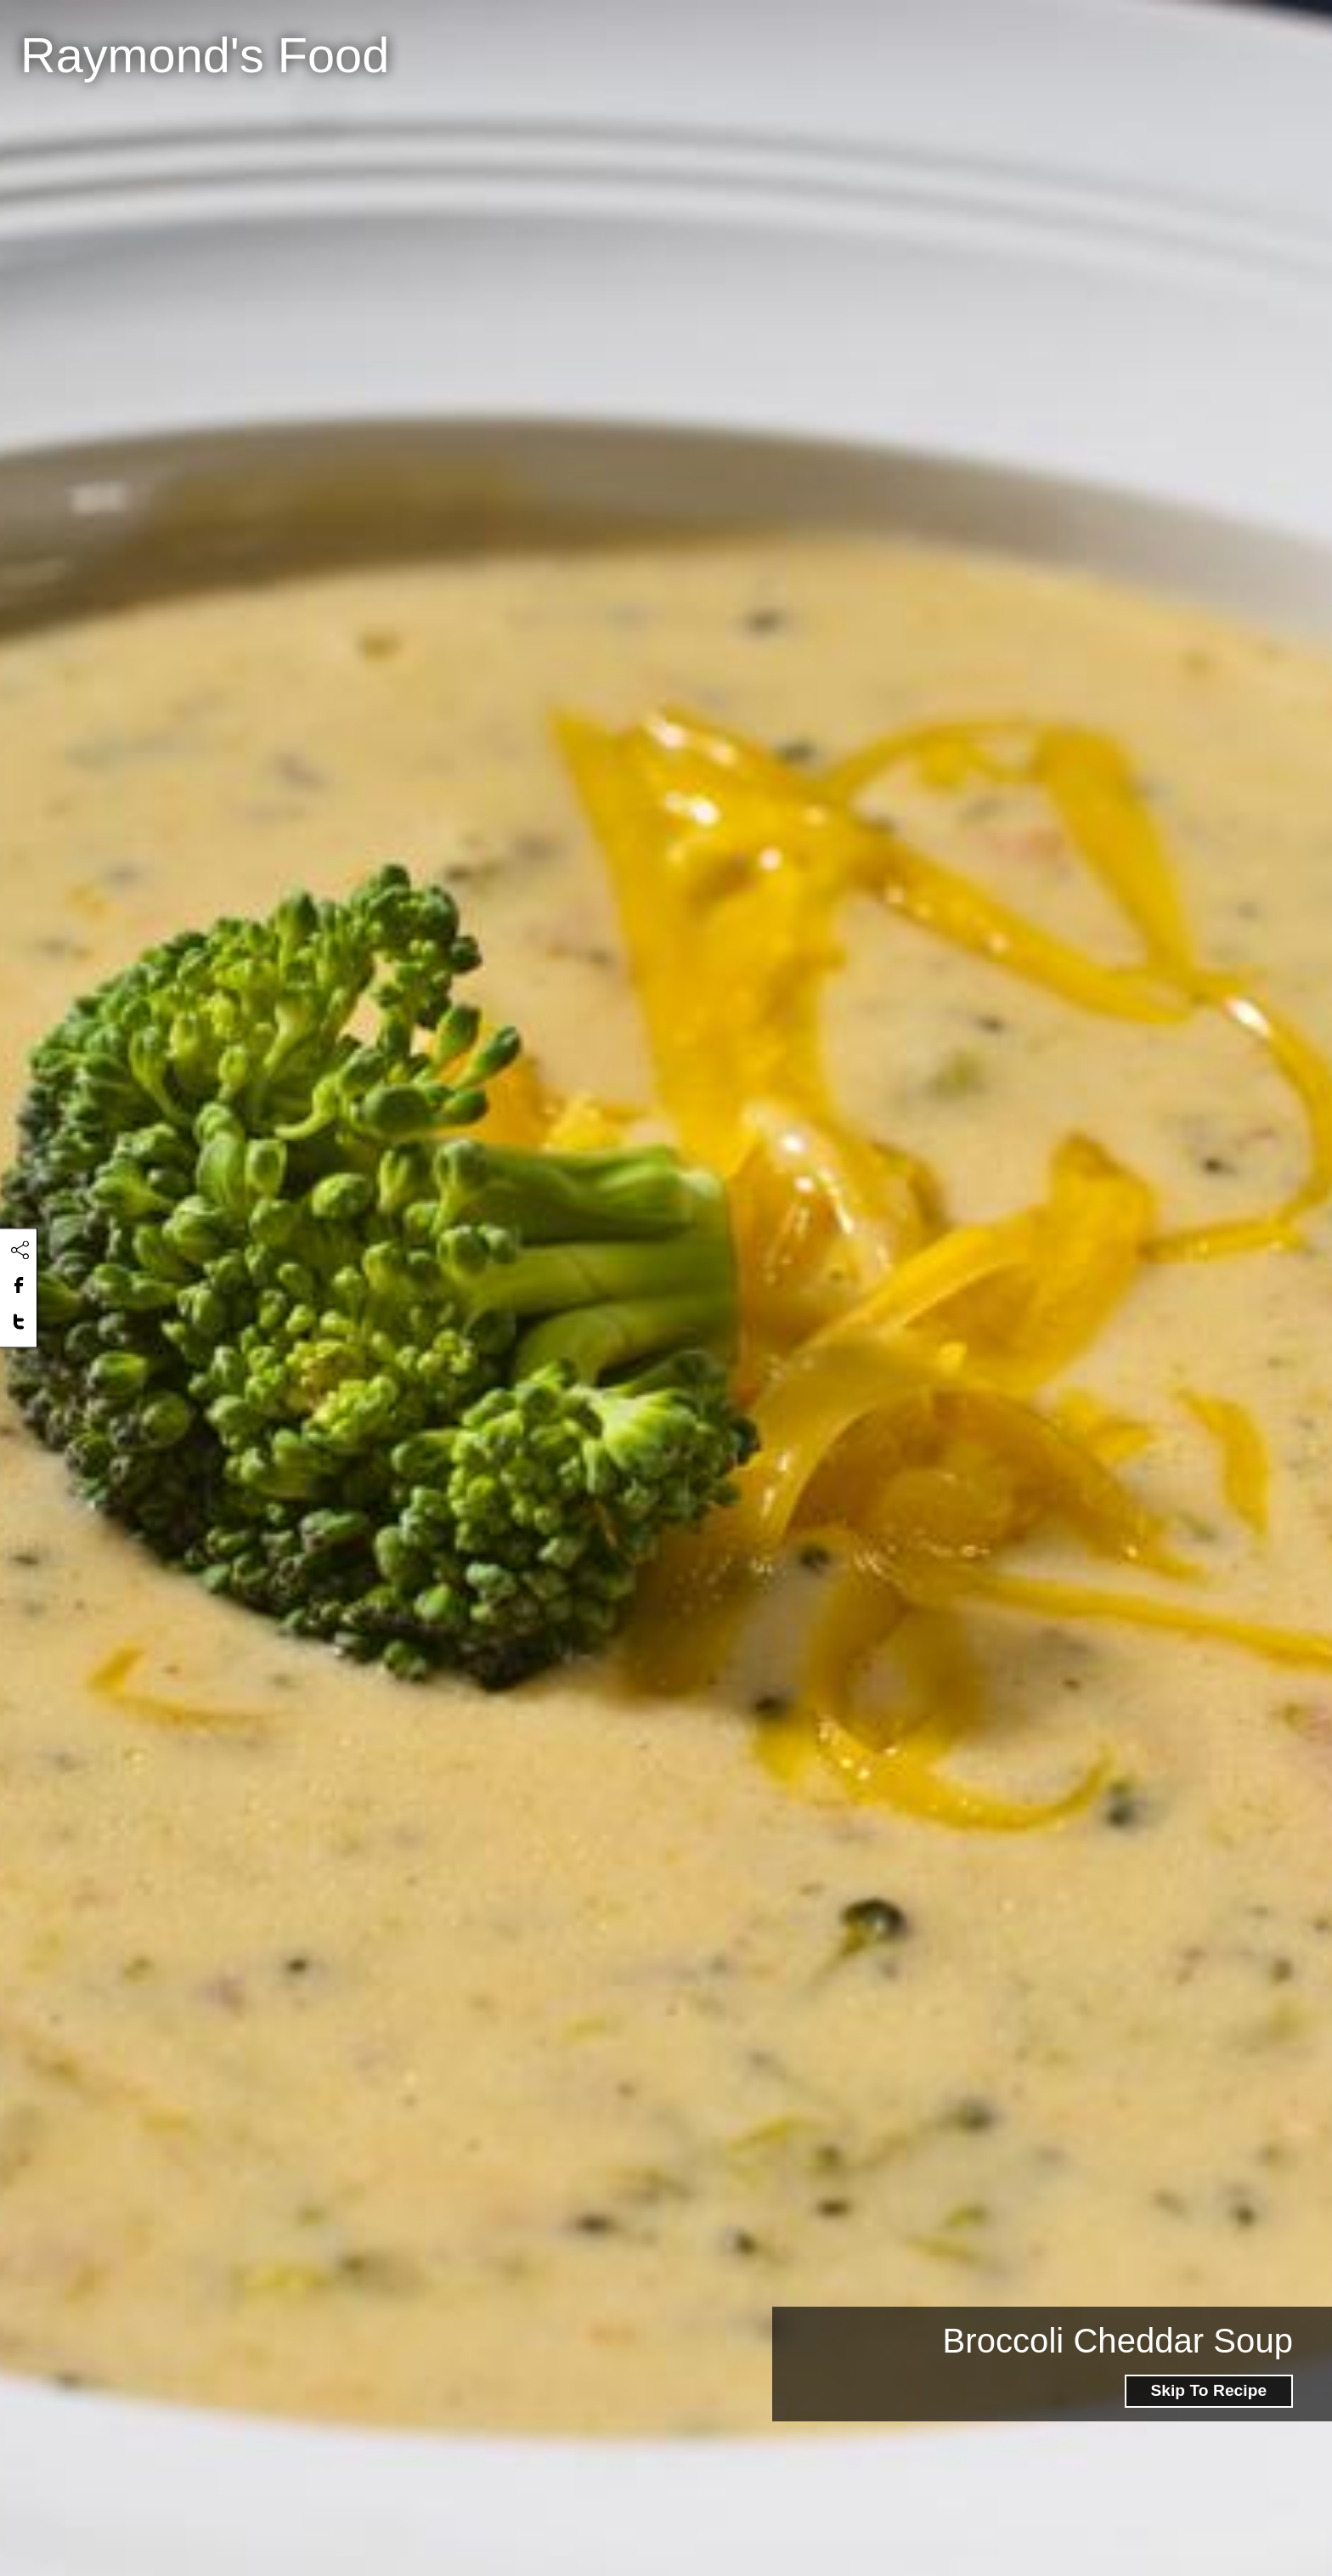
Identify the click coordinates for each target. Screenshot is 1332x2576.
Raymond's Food (204, 55)
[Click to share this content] (19, 1250)
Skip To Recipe (1208, 2390)
